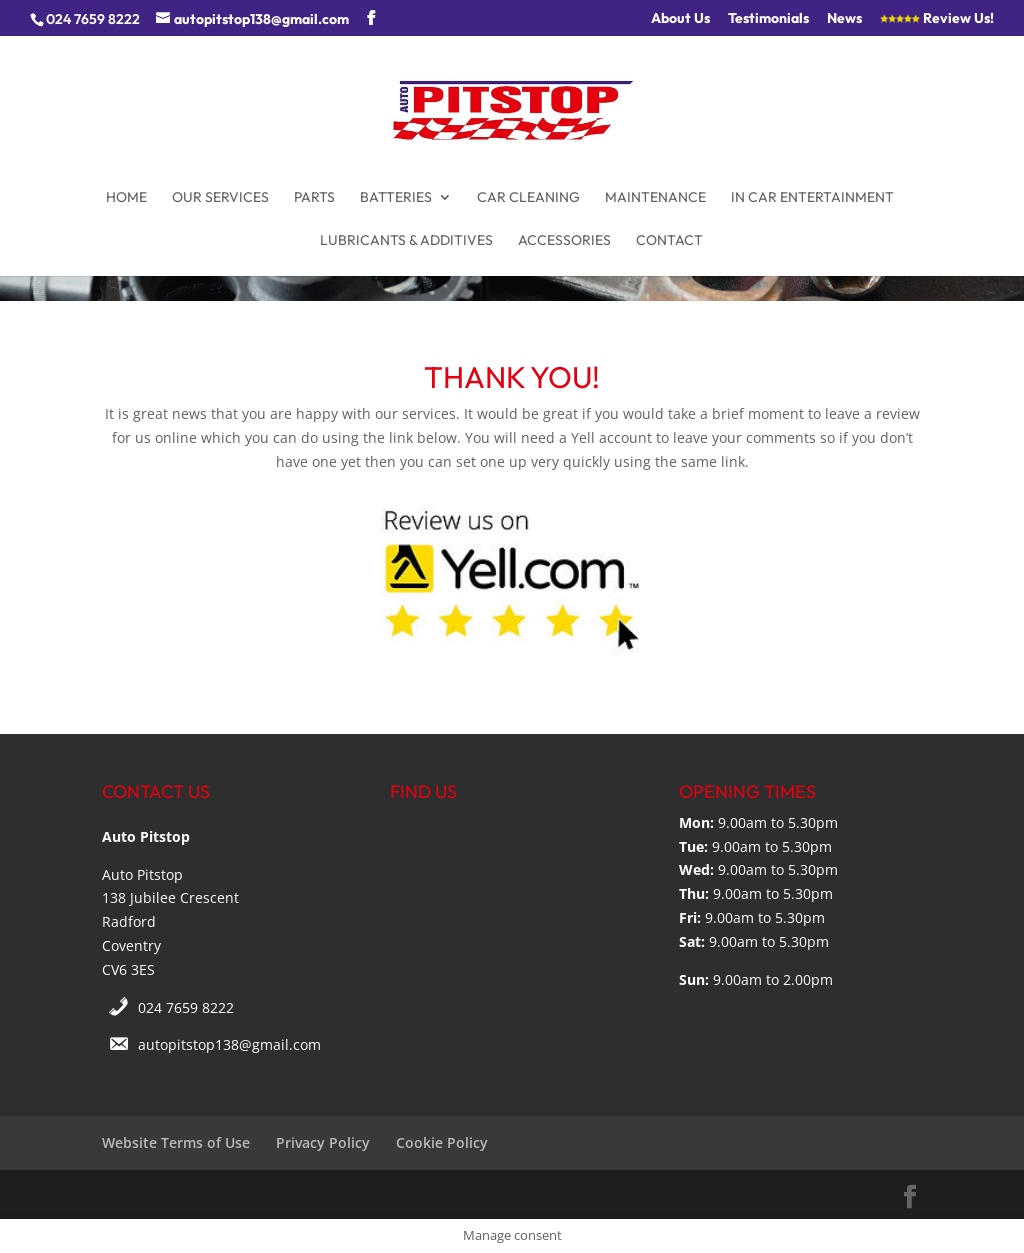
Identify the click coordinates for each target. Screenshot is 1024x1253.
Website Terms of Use (176, 1142)
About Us (680, 19)
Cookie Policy (442, 1142)
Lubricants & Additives (406, 241)
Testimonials (768, 19)
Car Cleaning (528, 198)
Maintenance (655, 198)
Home (126, 198)
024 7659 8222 (186, 1007)
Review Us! (937, 19)
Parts (314, 198)
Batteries (396, 198)
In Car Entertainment (812, 198)
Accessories (564, 241)
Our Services (220, 198)
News (844, 19)
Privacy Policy (323, 1142)
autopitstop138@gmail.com (229, 1044)
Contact (669, 241)
